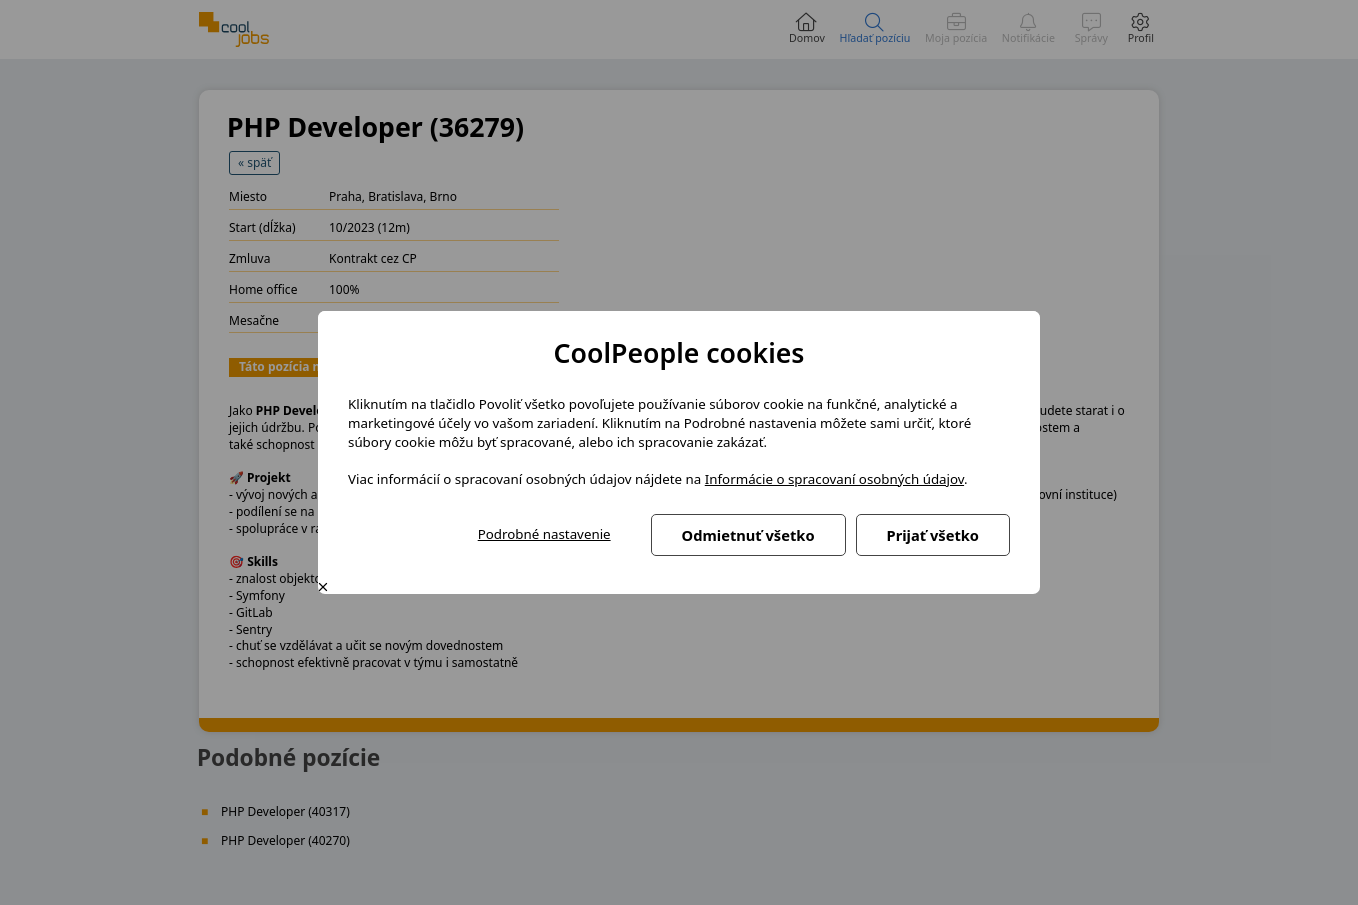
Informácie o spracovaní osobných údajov (834, 479)
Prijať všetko (933, 535)
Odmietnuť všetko (748, 535)
